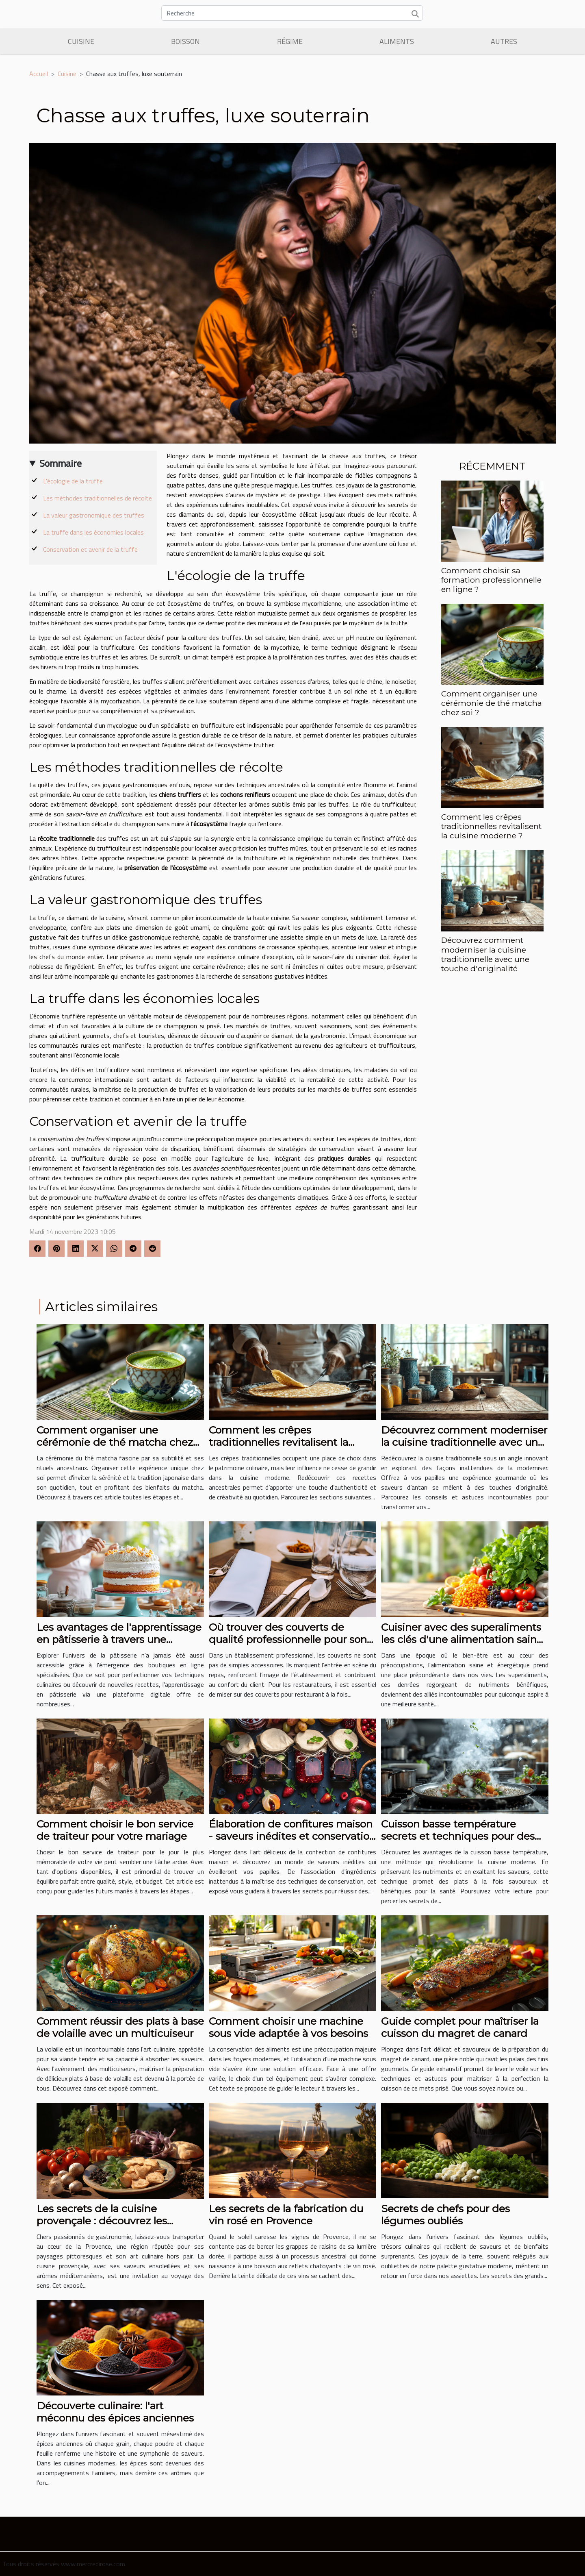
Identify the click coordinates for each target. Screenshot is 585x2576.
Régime (290, 41)
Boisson (185, 41)
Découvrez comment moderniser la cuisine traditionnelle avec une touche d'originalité (485, 954)
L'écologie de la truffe (73, 481)
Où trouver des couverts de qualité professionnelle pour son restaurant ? (288, 1639)
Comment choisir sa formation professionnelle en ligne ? (491, 580)
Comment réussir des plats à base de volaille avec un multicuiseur (120, 2027)
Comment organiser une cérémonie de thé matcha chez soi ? (491, 703)
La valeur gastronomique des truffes (93, 515)
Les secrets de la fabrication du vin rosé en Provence (286, 2214)
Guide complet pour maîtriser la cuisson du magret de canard (460, 2027)
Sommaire (60, 463)
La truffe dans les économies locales (93, 532)
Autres (504, 41)
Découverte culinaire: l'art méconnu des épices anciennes (115, 2412)
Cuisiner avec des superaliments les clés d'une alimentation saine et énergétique (462, 1639)
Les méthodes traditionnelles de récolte (97, 498)
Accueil (38, 73)
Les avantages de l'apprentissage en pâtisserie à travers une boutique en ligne (119, 1639)
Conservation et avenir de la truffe (90, 549)
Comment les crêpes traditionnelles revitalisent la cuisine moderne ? (491, 826)
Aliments (396, 41)
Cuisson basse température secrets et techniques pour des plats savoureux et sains (458, 1836)
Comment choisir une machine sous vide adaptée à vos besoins (288, 2027)
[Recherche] (292, 13)
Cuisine (81, 41)
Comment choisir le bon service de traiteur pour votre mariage (115, 1830)
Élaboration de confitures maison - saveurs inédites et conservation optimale (292, 1836)
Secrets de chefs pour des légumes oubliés (445, 2214)
